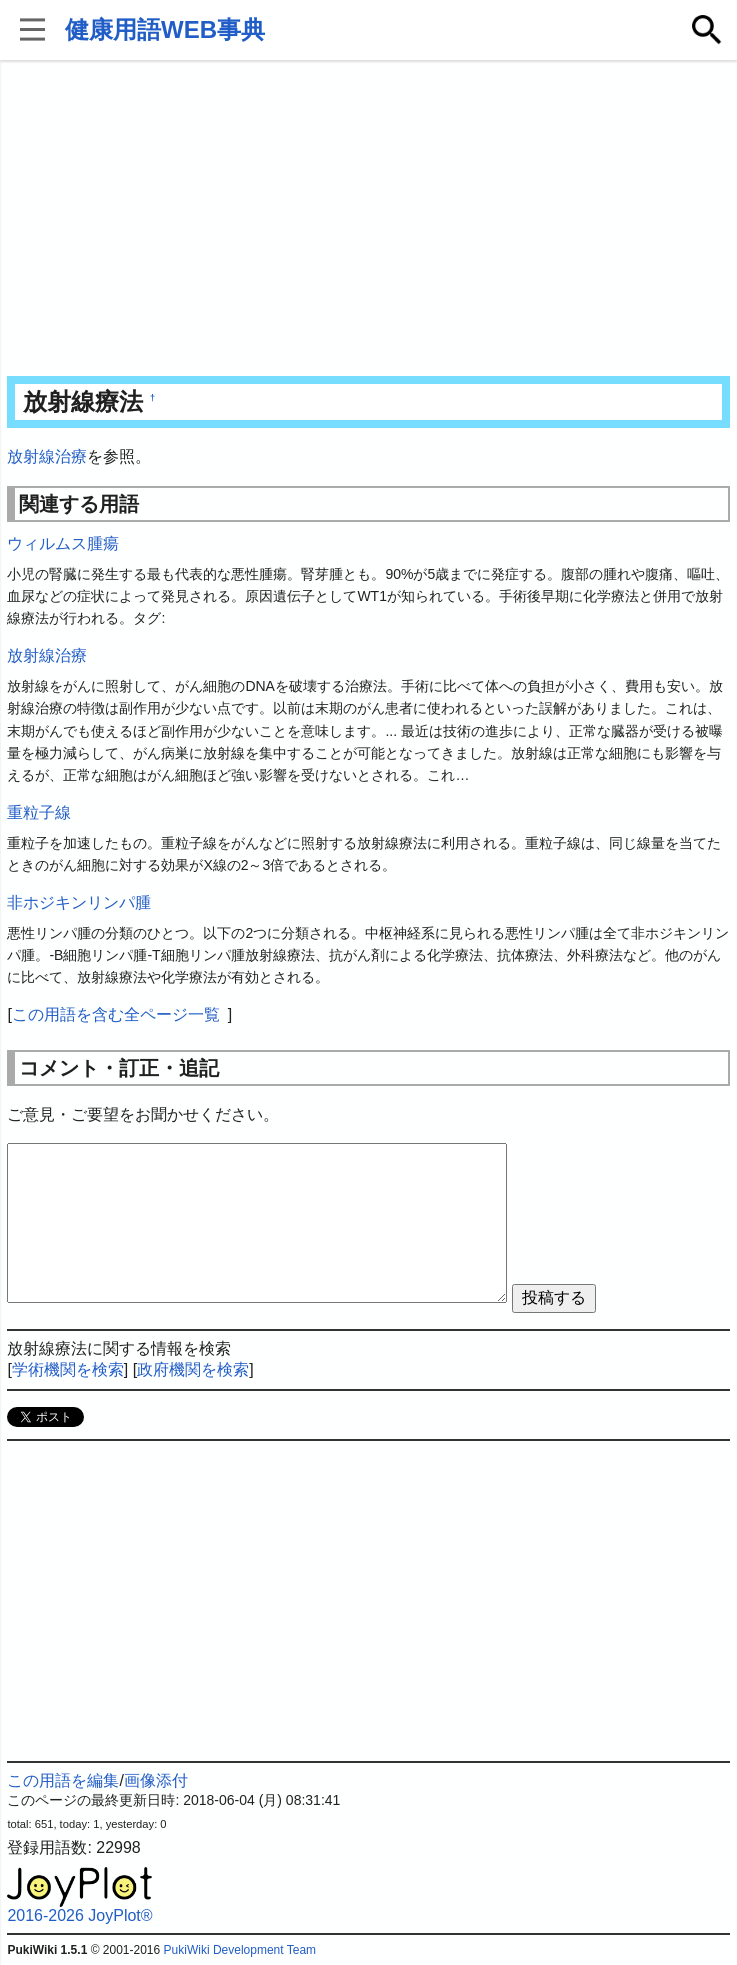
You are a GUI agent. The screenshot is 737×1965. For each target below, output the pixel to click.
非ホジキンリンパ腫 (79, 902)
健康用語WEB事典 (165, 29)
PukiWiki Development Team (240, 1950)
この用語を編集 (63, 1780)
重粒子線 (39, 812)
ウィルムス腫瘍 (63, 543)
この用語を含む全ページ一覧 (116, 1014)
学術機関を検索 (68, 1369)
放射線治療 (47, 456)
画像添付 (156, 1780)
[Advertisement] (369, 220)
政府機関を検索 (193, 1369)
